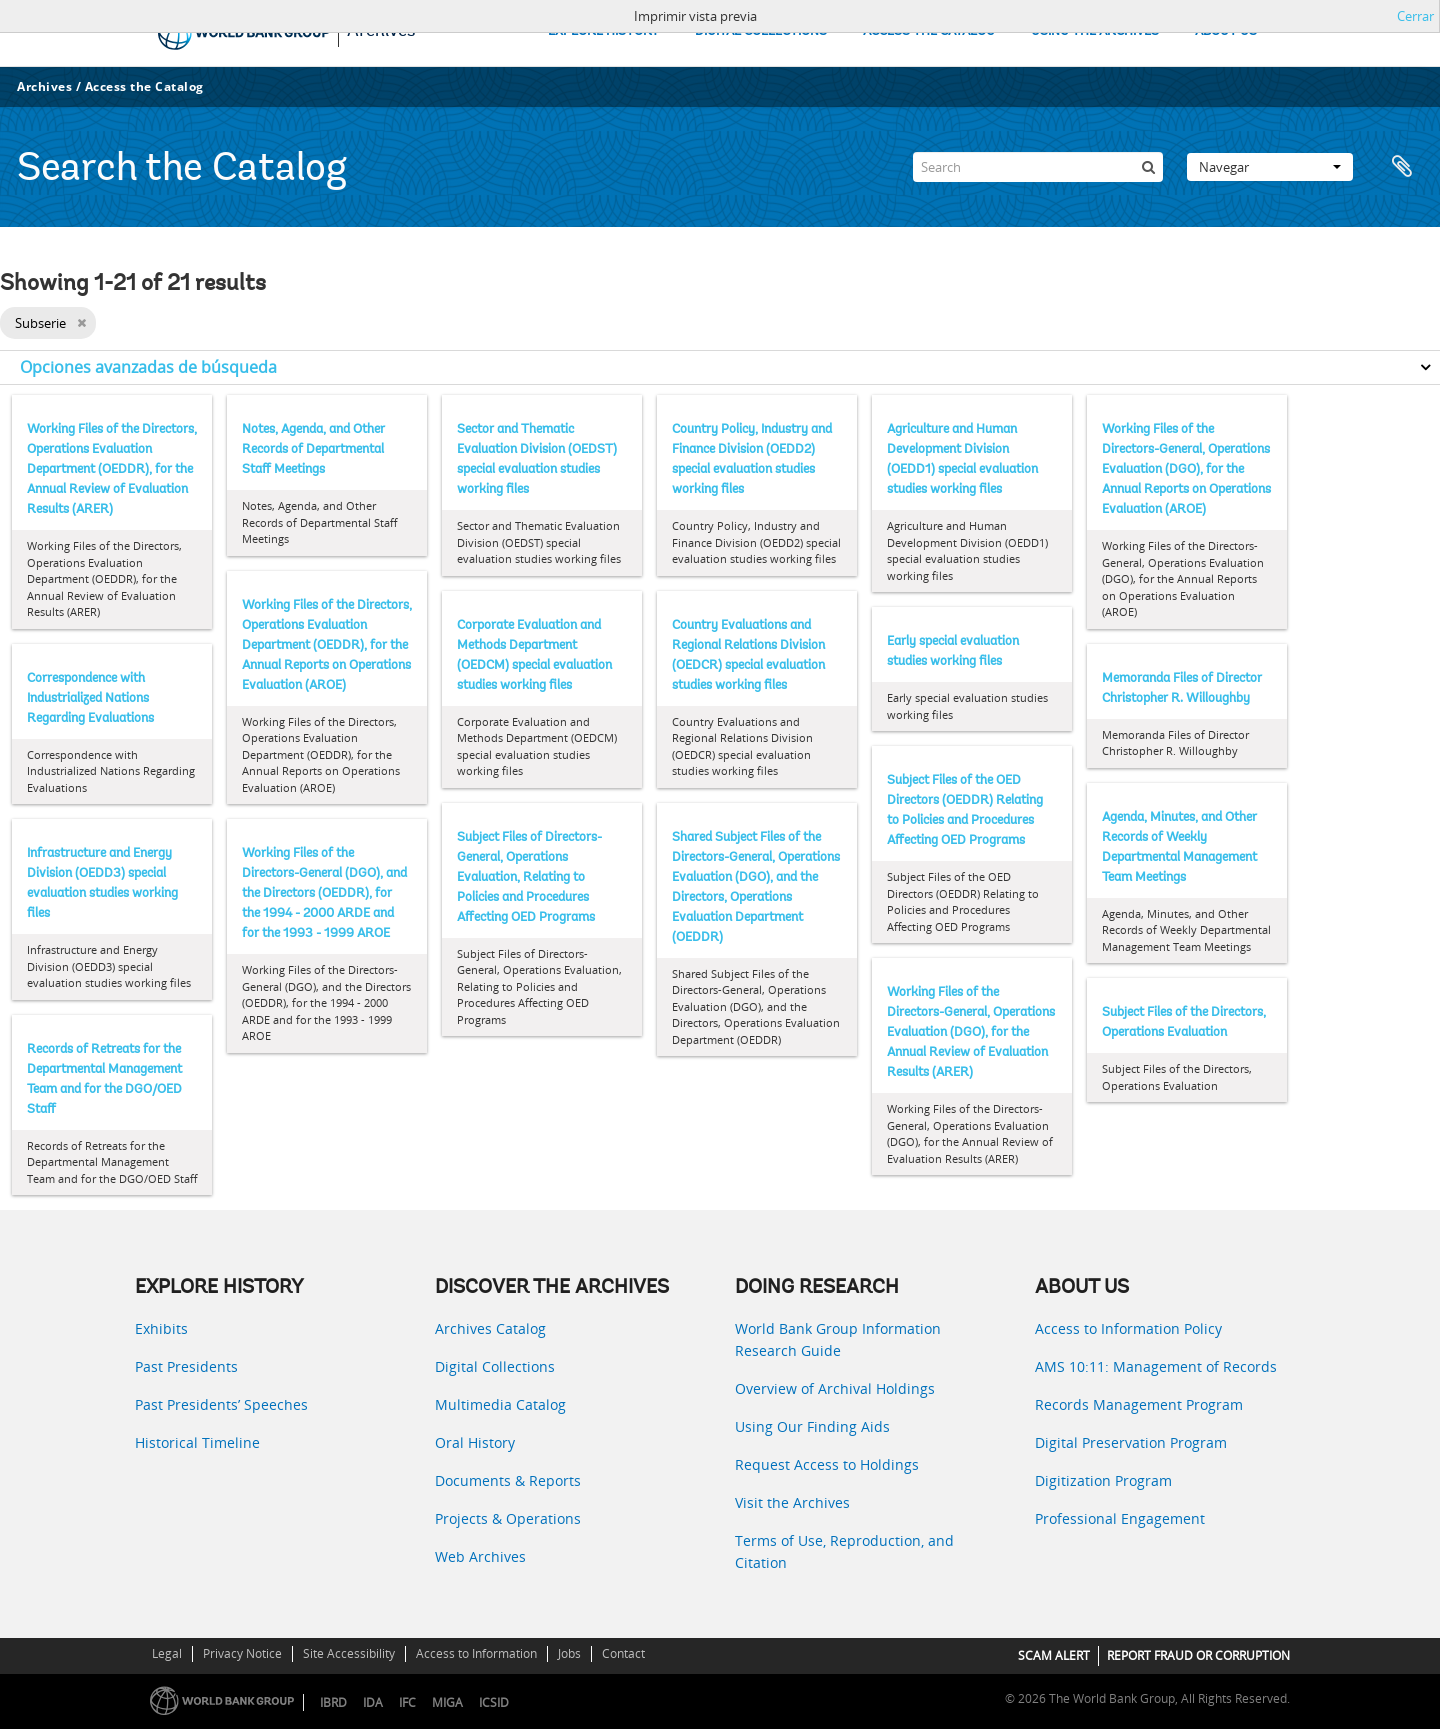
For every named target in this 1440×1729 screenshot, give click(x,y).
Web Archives (480, 1556)
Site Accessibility (349, 1653)
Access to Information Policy (1128, 1328)
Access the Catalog (144, 86)
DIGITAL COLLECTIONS (761, 31)
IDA (373, 1702)
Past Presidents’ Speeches (221, 1404)
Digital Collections (495, 1366)
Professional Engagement (1120, 1518)
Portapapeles (1402, 167)
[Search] (1038, 167)
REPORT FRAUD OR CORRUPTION (1198, 1655)
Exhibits (161, 1328)
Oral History (475, 1442)
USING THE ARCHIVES (1095, 31)
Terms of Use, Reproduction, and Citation (844, 1551)
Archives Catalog (490, 1328)
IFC (407, 1702)
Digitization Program (1103, 1480)
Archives (44, 86)
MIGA (447, 1702)
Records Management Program (1139, 1404)
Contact (623, 1653)
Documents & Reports (508, 1480)
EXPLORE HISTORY (603, 31)
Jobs (569, 1653)
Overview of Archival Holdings (835, 1388)
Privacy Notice (242, 1653)
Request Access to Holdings (827, 1464)
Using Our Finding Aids (812, 1426)
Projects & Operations (508, 1518)
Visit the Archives (792, 1502)
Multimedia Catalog (500, 1404)
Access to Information (476, 1653)
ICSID (494, 1702)
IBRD (333, 1702)
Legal (167, 1653)
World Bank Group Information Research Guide (838, 1339)
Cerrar (1415, 16)
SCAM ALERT (1054, 1655)
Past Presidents (186, 1366)
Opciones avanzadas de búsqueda (148, 367)
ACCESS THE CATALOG (929, 31)
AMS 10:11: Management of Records (1156, 1366)
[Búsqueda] (1148, 167)
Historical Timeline (197, 1442)
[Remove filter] (81, 323)
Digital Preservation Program (1131, 1442)
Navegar (1270, 167)
